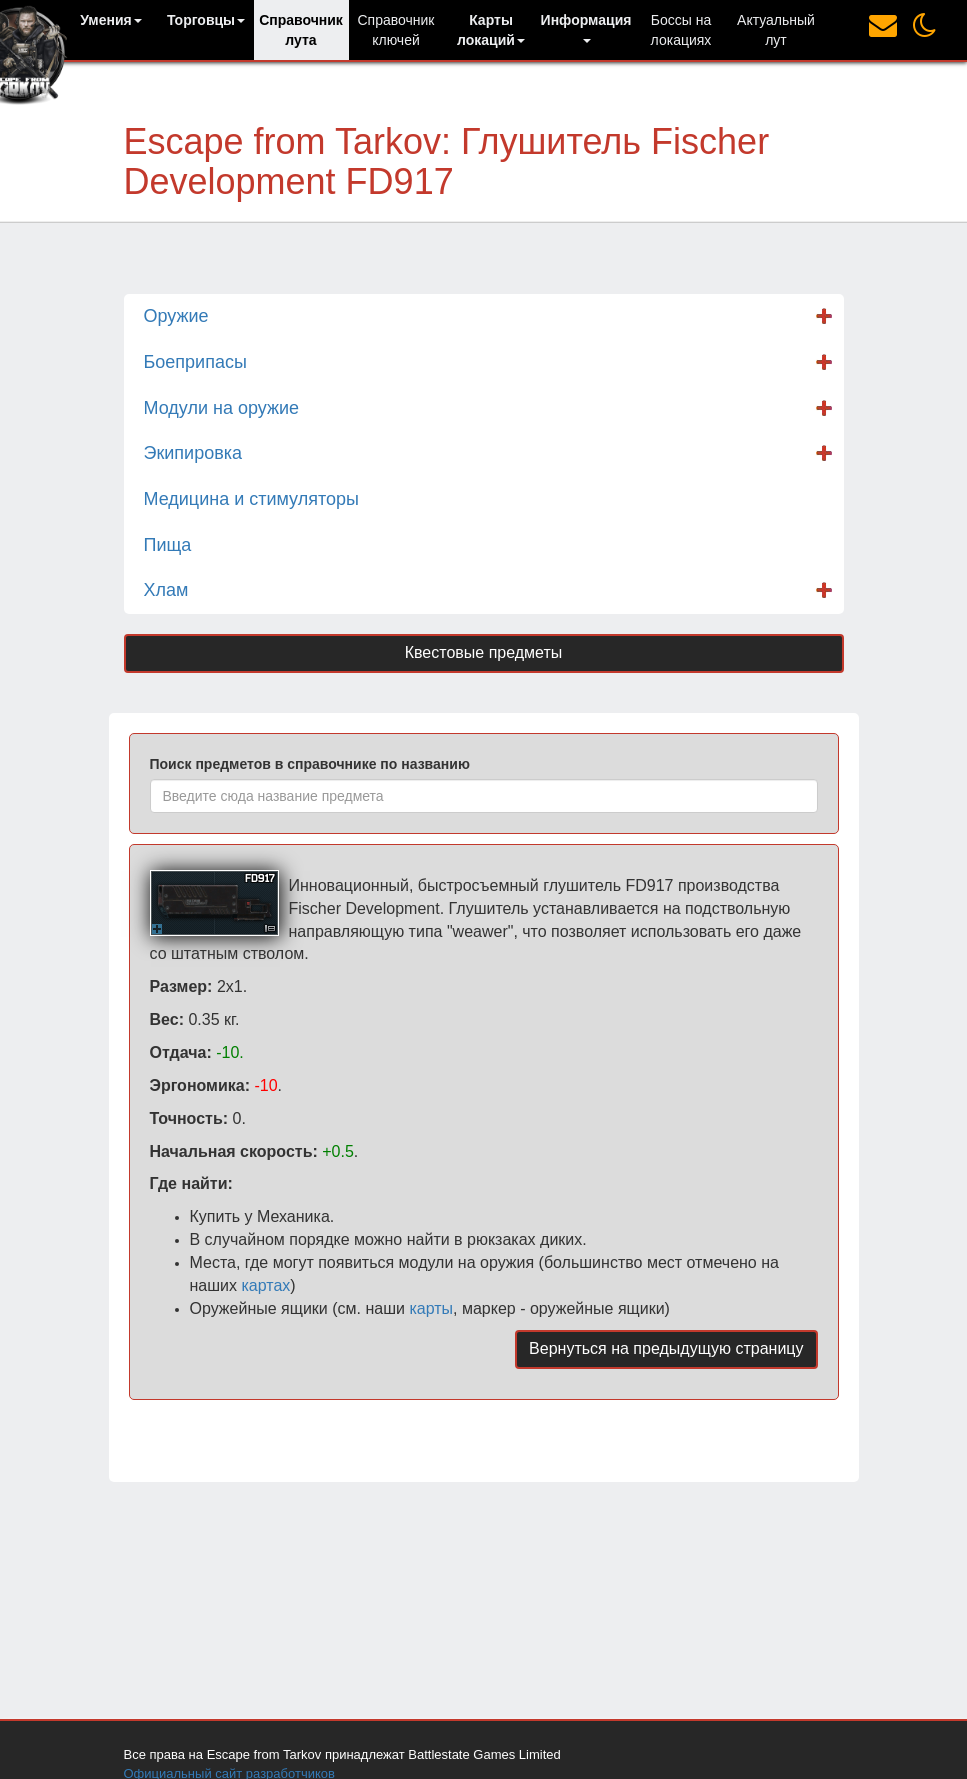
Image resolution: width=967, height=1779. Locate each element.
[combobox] (484, 796)
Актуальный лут (776, 30)
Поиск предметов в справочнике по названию (310, 764)
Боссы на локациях (681, 30)
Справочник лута (301, 30)
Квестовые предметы (484, 652)
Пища (168, 545)
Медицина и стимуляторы (251, 499)
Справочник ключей (396, 30)
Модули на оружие (222, 408)
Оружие (176, 316)
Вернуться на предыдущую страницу (666, 1348)
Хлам (166, 590)
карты (431, 1308)
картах (265, 1285)
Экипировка (193, 453)
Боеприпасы (195, 362)
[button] (111, 20)
